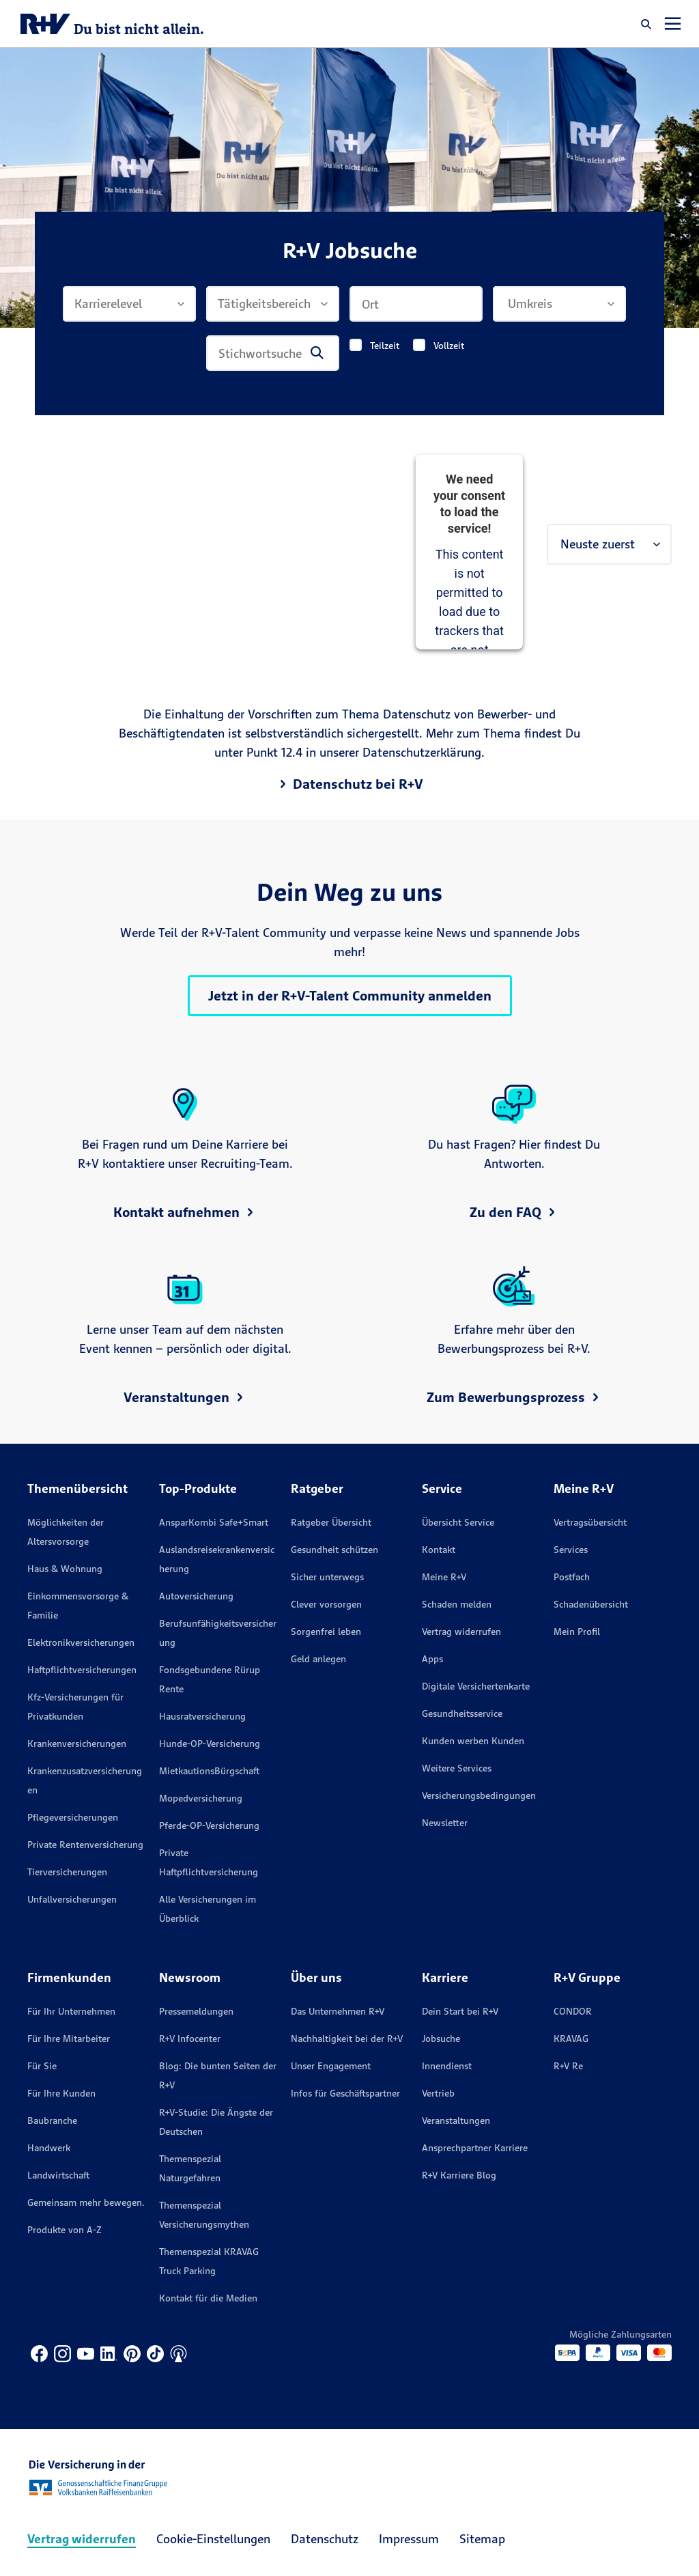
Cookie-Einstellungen (213, 2539)
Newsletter (445, 1823)
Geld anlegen (318, 1659)
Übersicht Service (458, 1522)
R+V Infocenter (189, 2038)
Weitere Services (456, 1768)
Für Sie (42, 2066)
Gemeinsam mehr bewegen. (86, 2202)
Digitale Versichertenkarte (476, 1686)
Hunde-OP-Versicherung (209, 1743)
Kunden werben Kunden (473, 1741)
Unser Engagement (331, 2066)
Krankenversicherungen (76, 1743)
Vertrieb (438, 2093)
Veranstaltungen (456, 2120)
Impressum (409, 2539)
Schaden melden (456, 1604)
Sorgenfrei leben (326, 1631)
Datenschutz (324, 2539)
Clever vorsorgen (326, 1604)
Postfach (572, 1577)
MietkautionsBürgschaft (209, 1771)
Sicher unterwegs (327, 1577)
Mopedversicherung (200, 1798)
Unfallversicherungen (72, 1899)
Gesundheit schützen (334, 1549)
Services (571, 1549)
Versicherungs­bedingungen (479, 1795)
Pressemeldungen (196, 2011)
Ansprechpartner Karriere (475, 2148)
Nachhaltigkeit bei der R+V (347, 2038)
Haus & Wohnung (64, 1569)
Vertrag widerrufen (461, 1631)
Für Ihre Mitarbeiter (68, 2038)
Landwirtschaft (58, 2175)
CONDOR (573, 2011)
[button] (646, 24)
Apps (432, 1659)
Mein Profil (577, 1631)
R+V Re (568, 2066)
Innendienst (447, 2066)
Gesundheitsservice (462, 1713)
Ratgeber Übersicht (331, 1522)
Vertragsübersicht (590, 1522)
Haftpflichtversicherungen (82, 1670)
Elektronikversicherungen (80, 1642)
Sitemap (482, 2539)
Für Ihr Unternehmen (71, 2011)
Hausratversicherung (202, 1716)
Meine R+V (444, 1577)
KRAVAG (571, 2038)
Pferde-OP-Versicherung (209, 1825)
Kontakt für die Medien (208, 2298)
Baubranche (52, 2120)
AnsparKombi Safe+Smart (213, 1522)
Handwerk (48, 2148)
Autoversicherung (196, 1596)
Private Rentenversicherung (85, 1844)
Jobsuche (441, 2038)
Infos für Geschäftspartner (345, 2093)
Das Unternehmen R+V (337, 2011)
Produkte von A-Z (64, 2230)
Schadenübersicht (591, 1604)
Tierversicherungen (67, 1872)
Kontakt (438, 1549)
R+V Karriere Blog (459, 2175)
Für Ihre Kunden (61, 2093)
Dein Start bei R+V (460, 2011)
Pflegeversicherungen (72, 1817)
